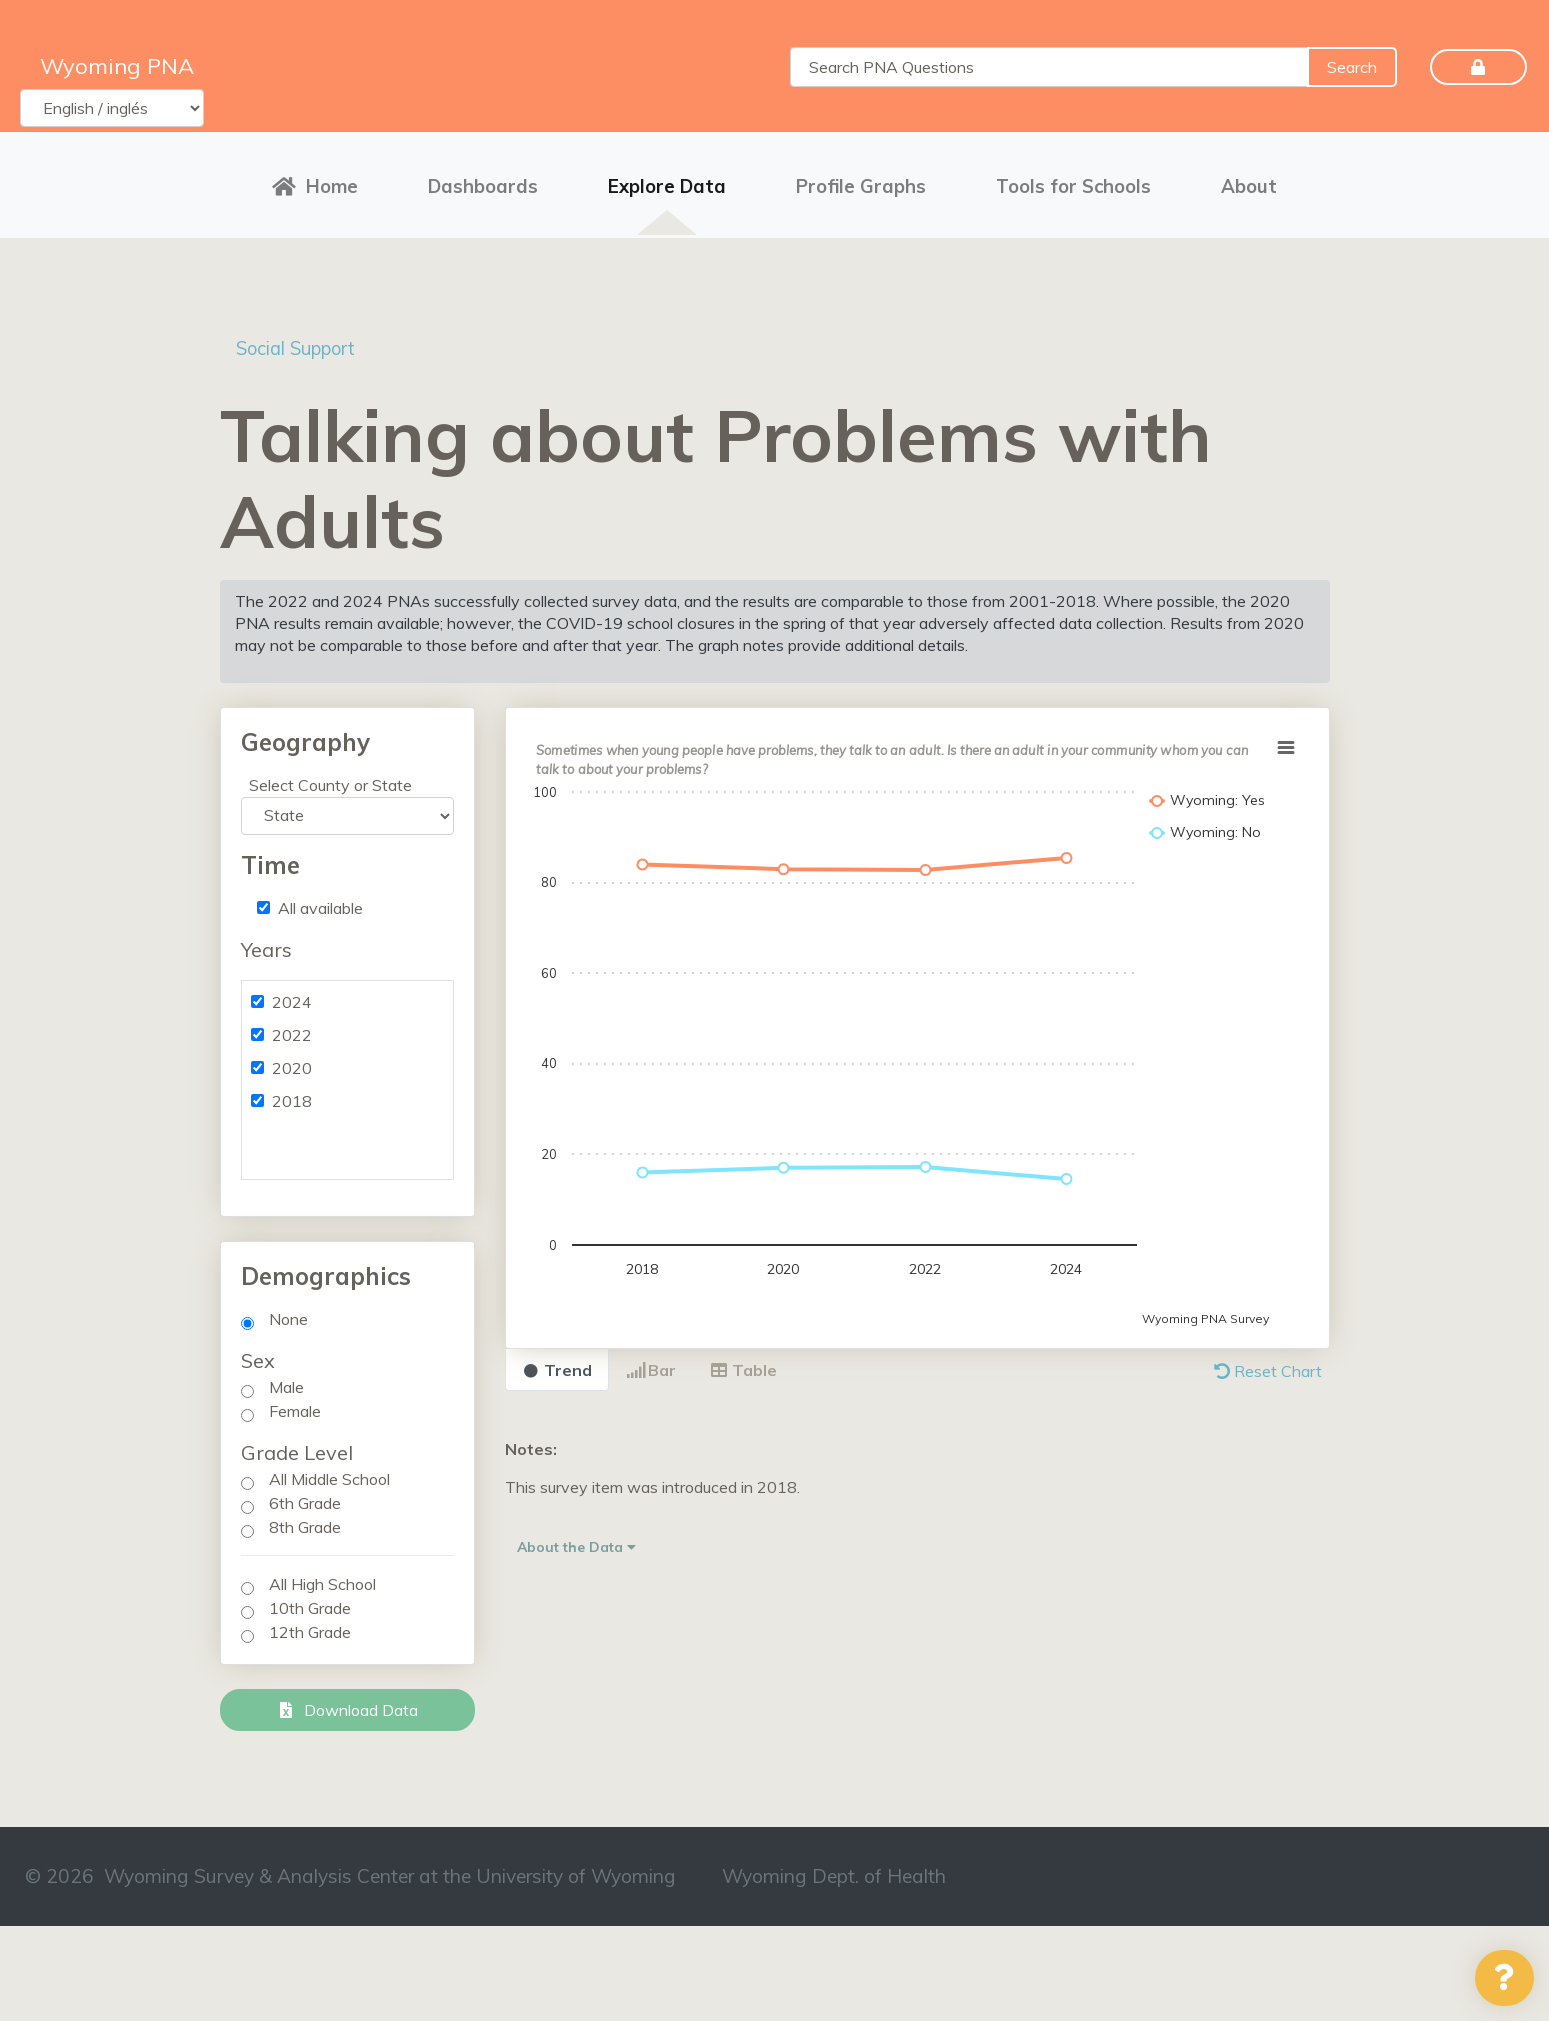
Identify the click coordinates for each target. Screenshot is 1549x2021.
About (1249, 182)
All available (320, 901)
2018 (292, 1094)
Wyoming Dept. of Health (834, 1869)
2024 (292, 995)
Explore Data (667, 182)
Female (295, 1404)
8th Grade (305, 1520)
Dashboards (483, 182)
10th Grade (310, 1601)
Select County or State (330, 778)
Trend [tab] (557, 1363)
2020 (292, 1061)
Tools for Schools (1073, 182)
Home (315, 182)
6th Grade (305, 1496)
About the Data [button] (576, 1540)
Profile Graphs (861, 182)
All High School (322, 1577)
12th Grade (310, 1625)
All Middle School (329, 1472)
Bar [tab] (651, 1363)
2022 (292, 1028)
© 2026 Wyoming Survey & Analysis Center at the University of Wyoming (350, 1869)
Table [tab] (743, 1363)
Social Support (305, 340)
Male (286, 1380)
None (288, 1312)
